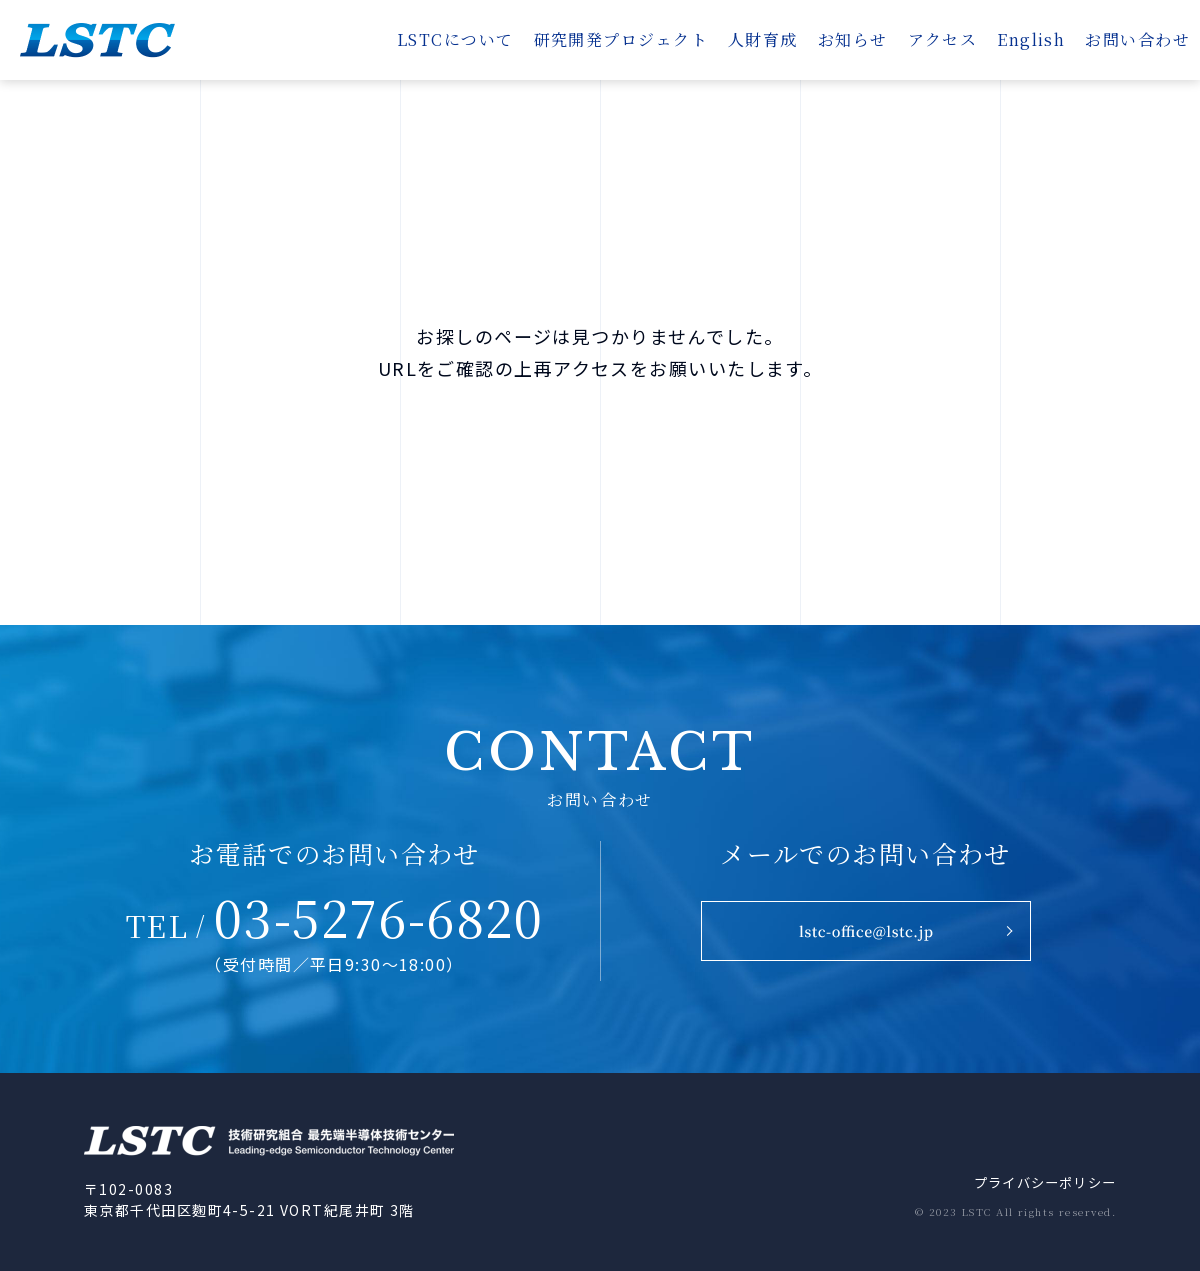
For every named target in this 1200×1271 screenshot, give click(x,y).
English (1031, 39)
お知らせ (853, 39)
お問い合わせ (1137, 39)
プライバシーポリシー (1039, 1183)
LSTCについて (455, 39)
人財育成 (763, 39)
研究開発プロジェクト (621, 39)
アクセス (943, 39)
